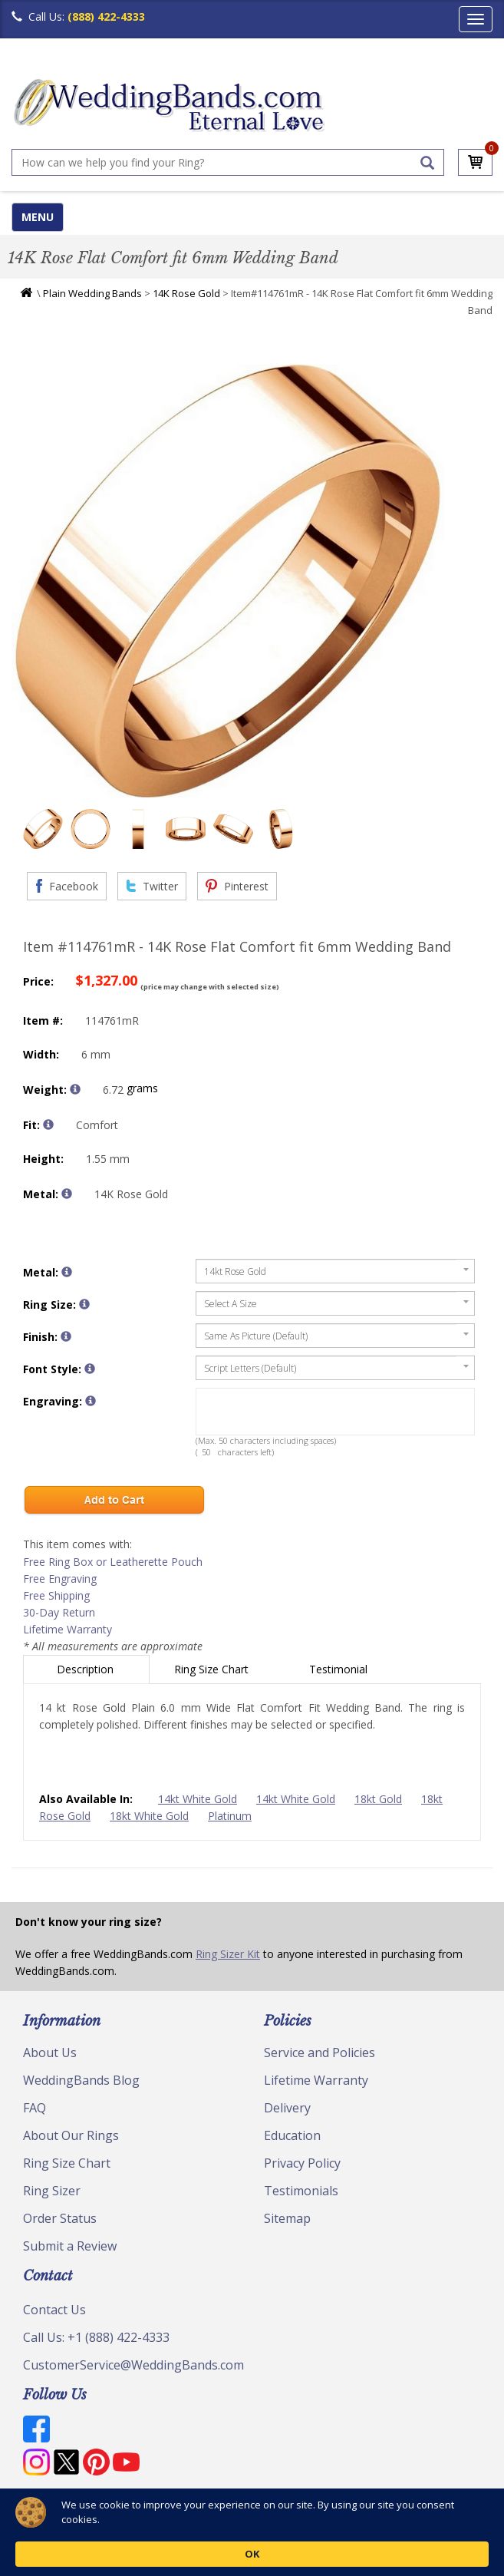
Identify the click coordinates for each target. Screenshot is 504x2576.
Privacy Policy (302, 2163)
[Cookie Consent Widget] (252, 2546)
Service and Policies (319, 2052)
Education (292, 2135)
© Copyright (50, 2514)
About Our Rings (71, 2135)
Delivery (287, 2107)
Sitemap (287, 2218)
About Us (50, 2052)
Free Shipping (56, 1595)
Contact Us (54, 2309)
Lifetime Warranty (67, 1629)
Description (87, 1669)
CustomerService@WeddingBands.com (133, 2364)
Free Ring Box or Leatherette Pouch (113, 1561)
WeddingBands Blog (81, 2080)
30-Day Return (59, 1612)
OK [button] (435, 2546)
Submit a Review (70, 2245)
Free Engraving (60, 1578)
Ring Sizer (52, 2190)
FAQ (34, 2107)
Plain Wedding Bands (92, 293)
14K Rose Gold (186, 293)
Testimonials (301, 2190)
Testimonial (340, 1669)
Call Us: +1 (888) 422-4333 (96, 2337)
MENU (37, 217)
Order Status (60, 2218)
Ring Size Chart (213, 1669)
